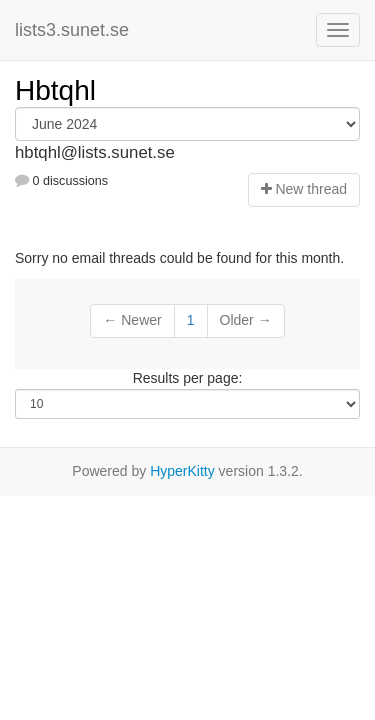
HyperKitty (182, 471)
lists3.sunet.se (72, 30)
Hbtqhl (55, 90)
